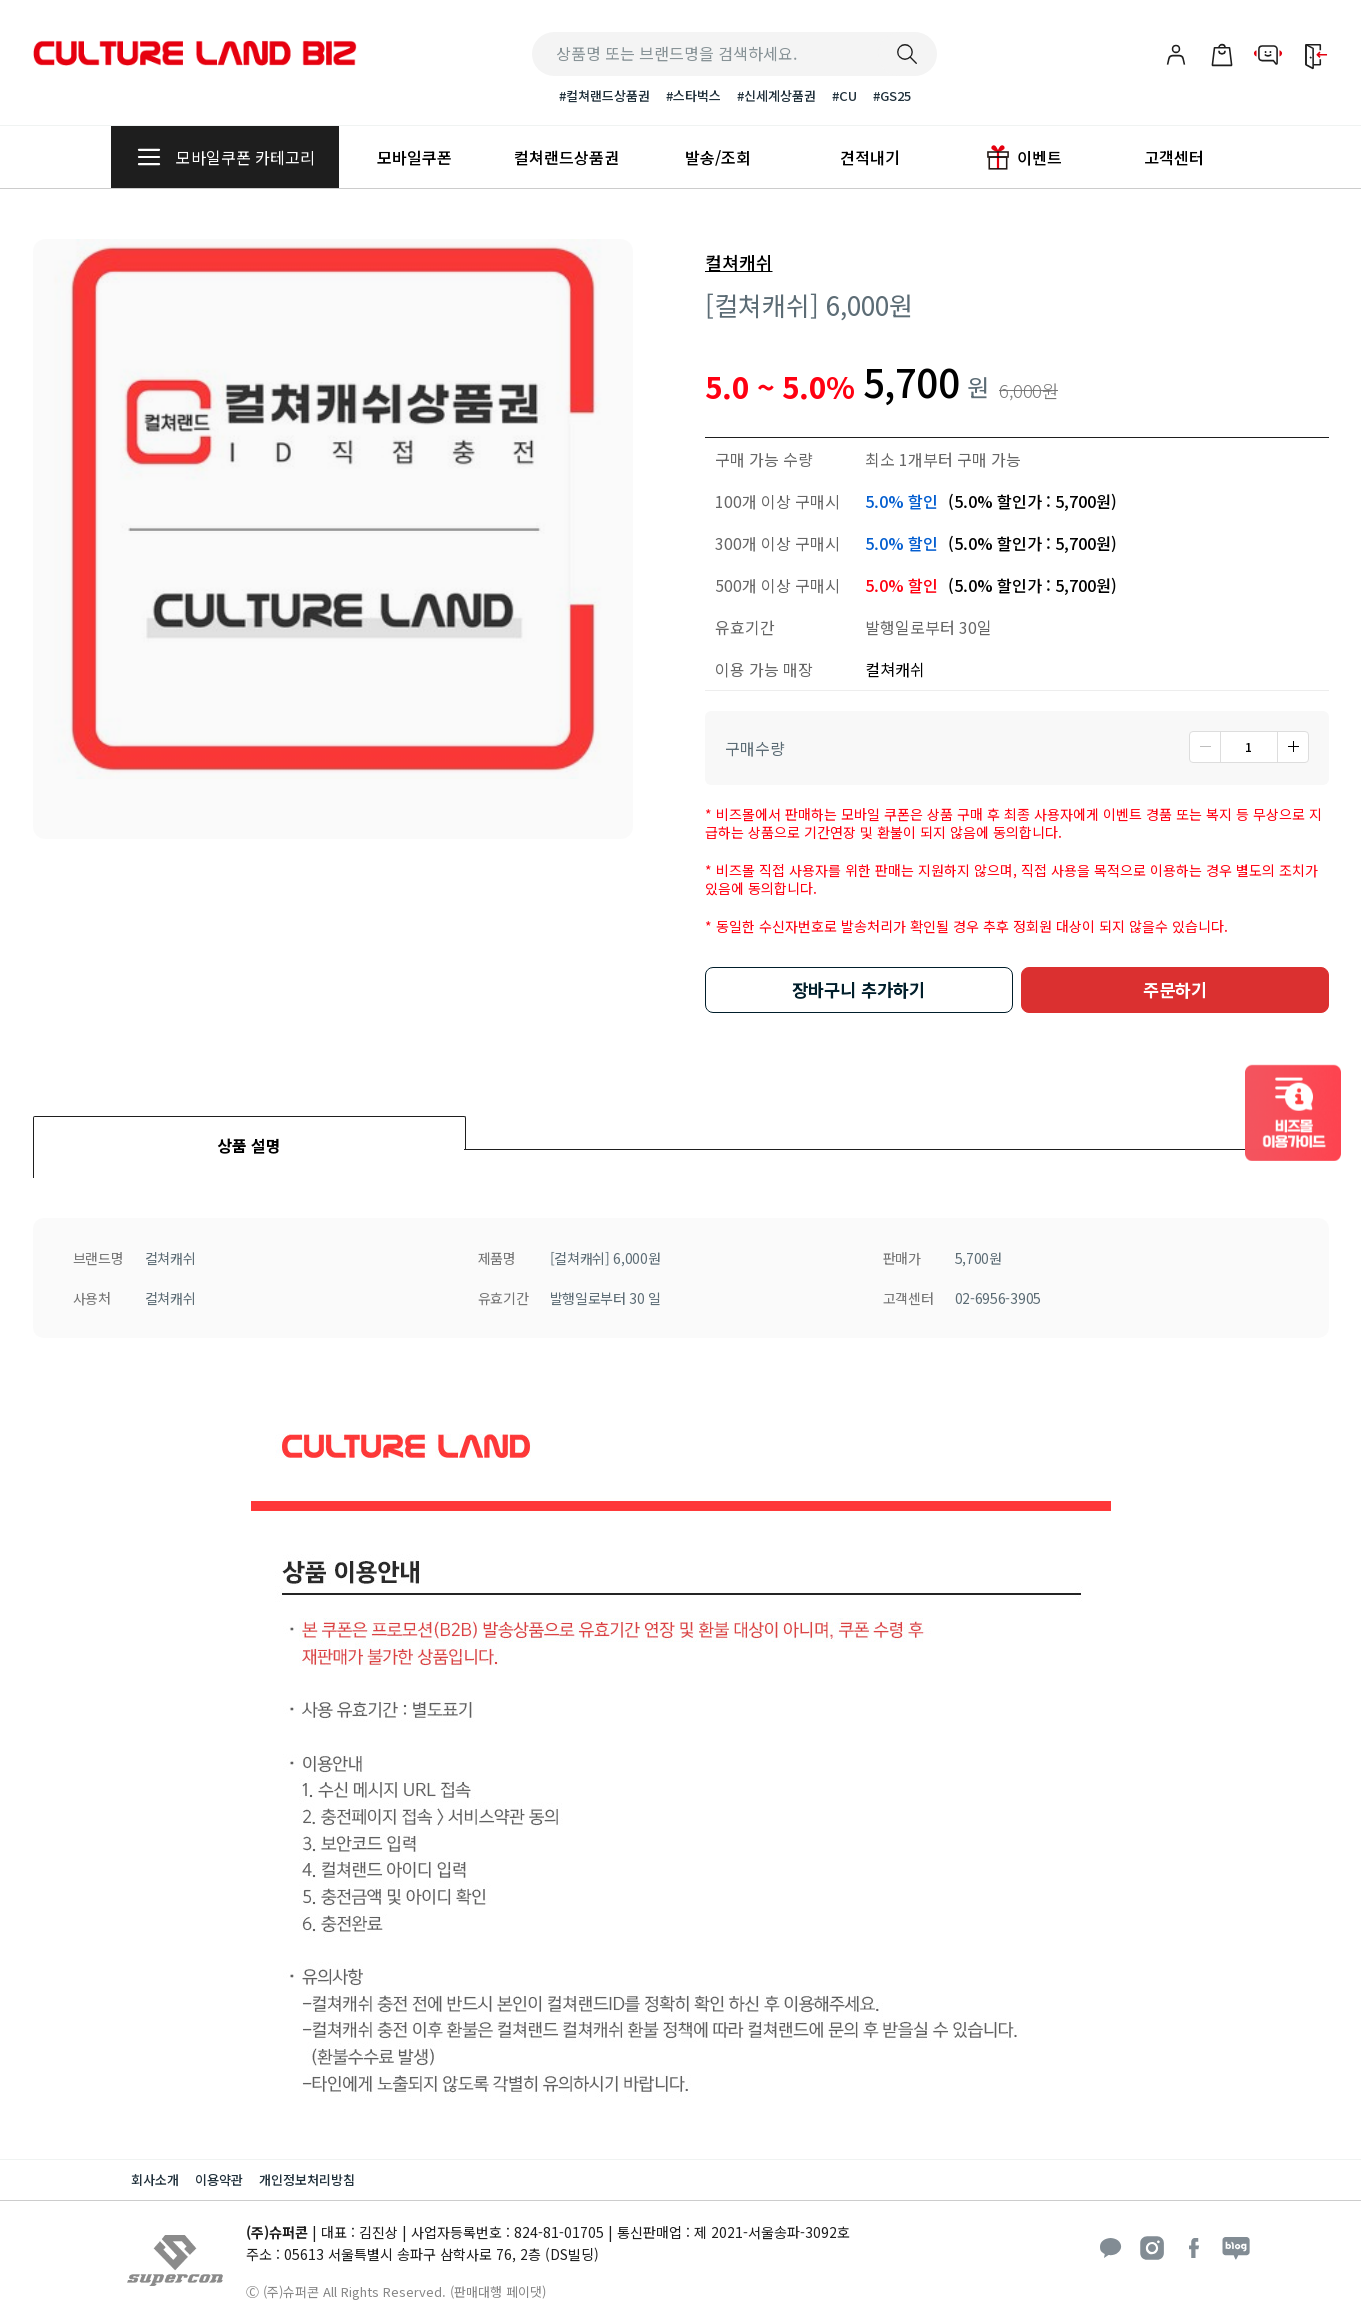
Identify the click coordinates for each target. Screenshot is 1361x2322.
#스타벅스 (693, 95)
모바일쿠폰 (414, 157)
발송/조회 (718, 157)
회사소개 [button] (155, 2179)
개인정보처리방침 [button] (307, 2179)
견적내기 (870, 157)
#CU (844, 95)
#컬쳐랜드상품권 (604, 95)
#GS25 (892, 95)
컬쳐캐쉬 (739, 263)
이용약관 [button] (219, 2179)
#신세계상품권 (776, 95)
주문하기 (1175, 989)
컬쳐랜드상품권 (566, 157)
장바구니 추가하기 (858, 989)
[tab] (249, 1132)
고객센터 (1174, 157)
